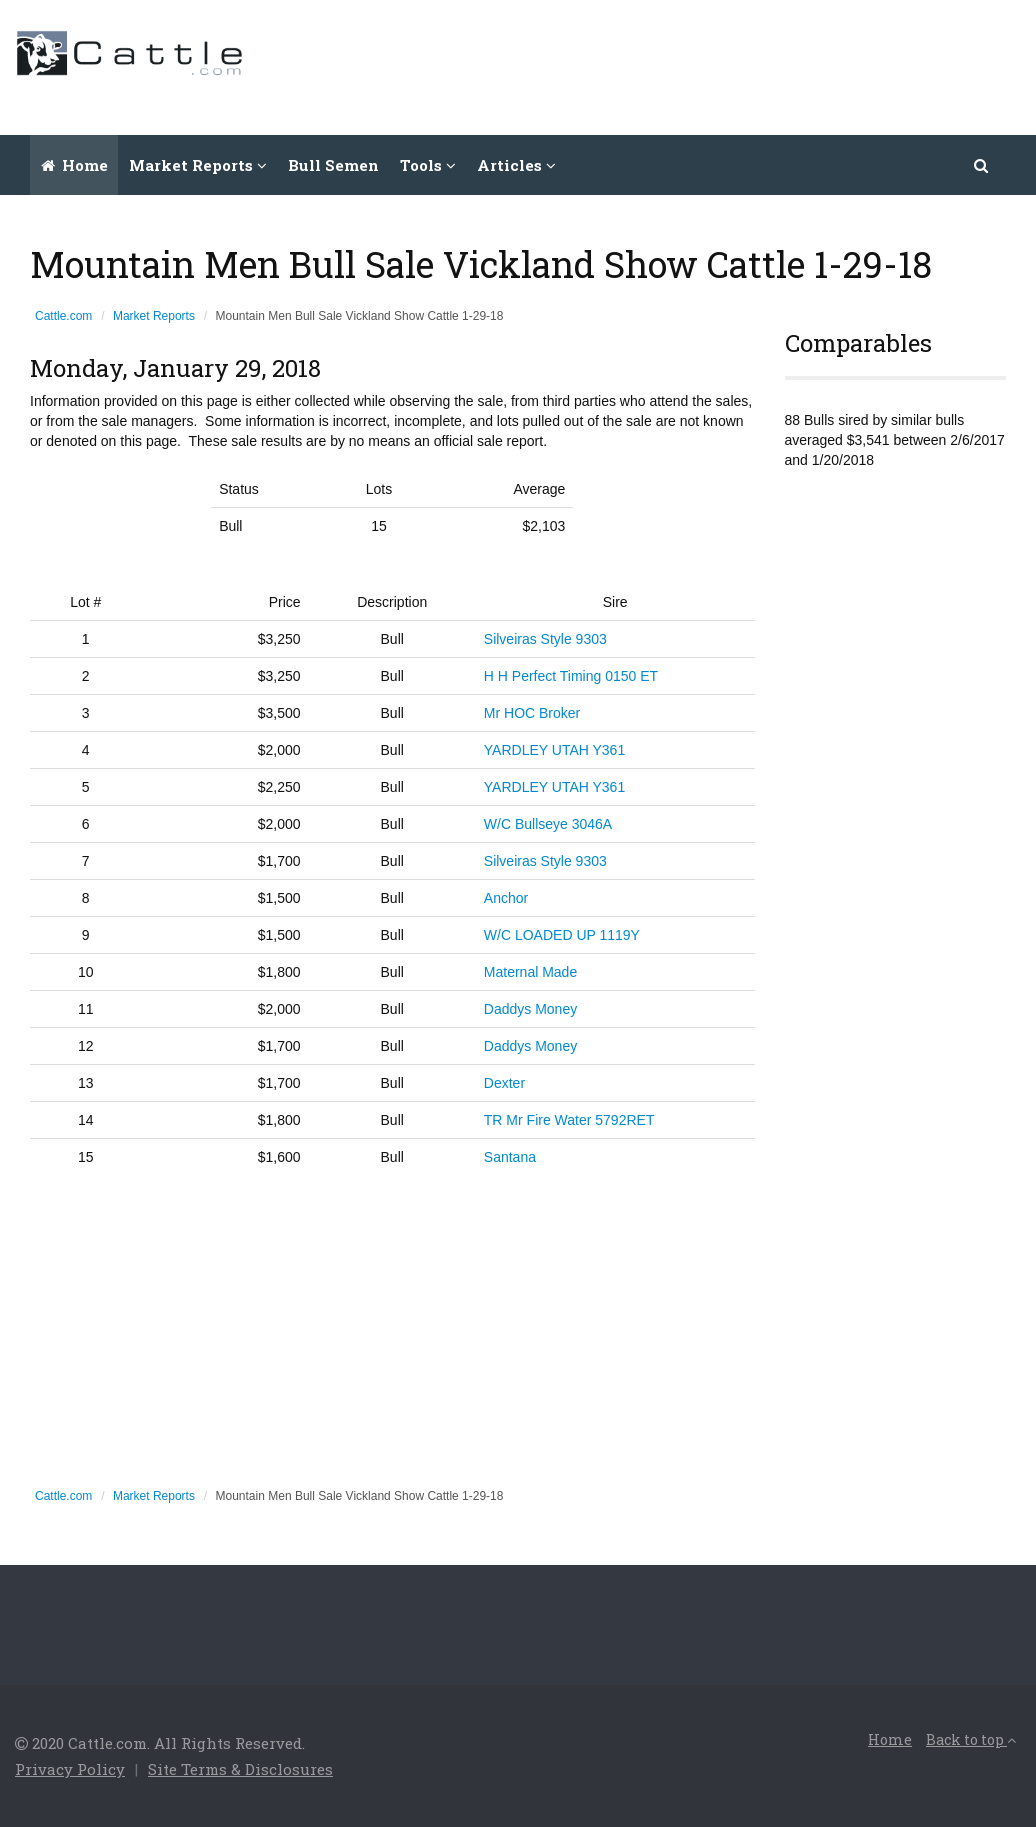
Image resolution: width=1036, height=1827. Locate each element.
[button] (982, 165)
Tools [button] (428, 165)
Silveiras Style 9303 (545, 639)
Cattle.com (63, 316)
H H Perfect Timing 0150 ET (571, 676)
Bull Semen (333, 165)
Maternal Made (530, 972)
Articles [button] (516, 165)
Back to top (971, 1739)
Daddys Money (530, 1009)
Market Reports (154, 316)
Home (74, 165)
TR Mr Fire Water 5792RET (569, 1120)
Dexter (504, 1083)
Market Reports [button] (198, 165)
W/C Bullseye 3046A (548, 824)
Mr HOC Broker (532, 713)
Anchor (506, 898)
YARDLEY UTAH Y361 (554, 750)
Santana (510, 1157)
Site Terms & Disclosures (240, 1769)
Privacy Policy (70, 1769)
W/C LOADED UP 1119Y (562, 935)
